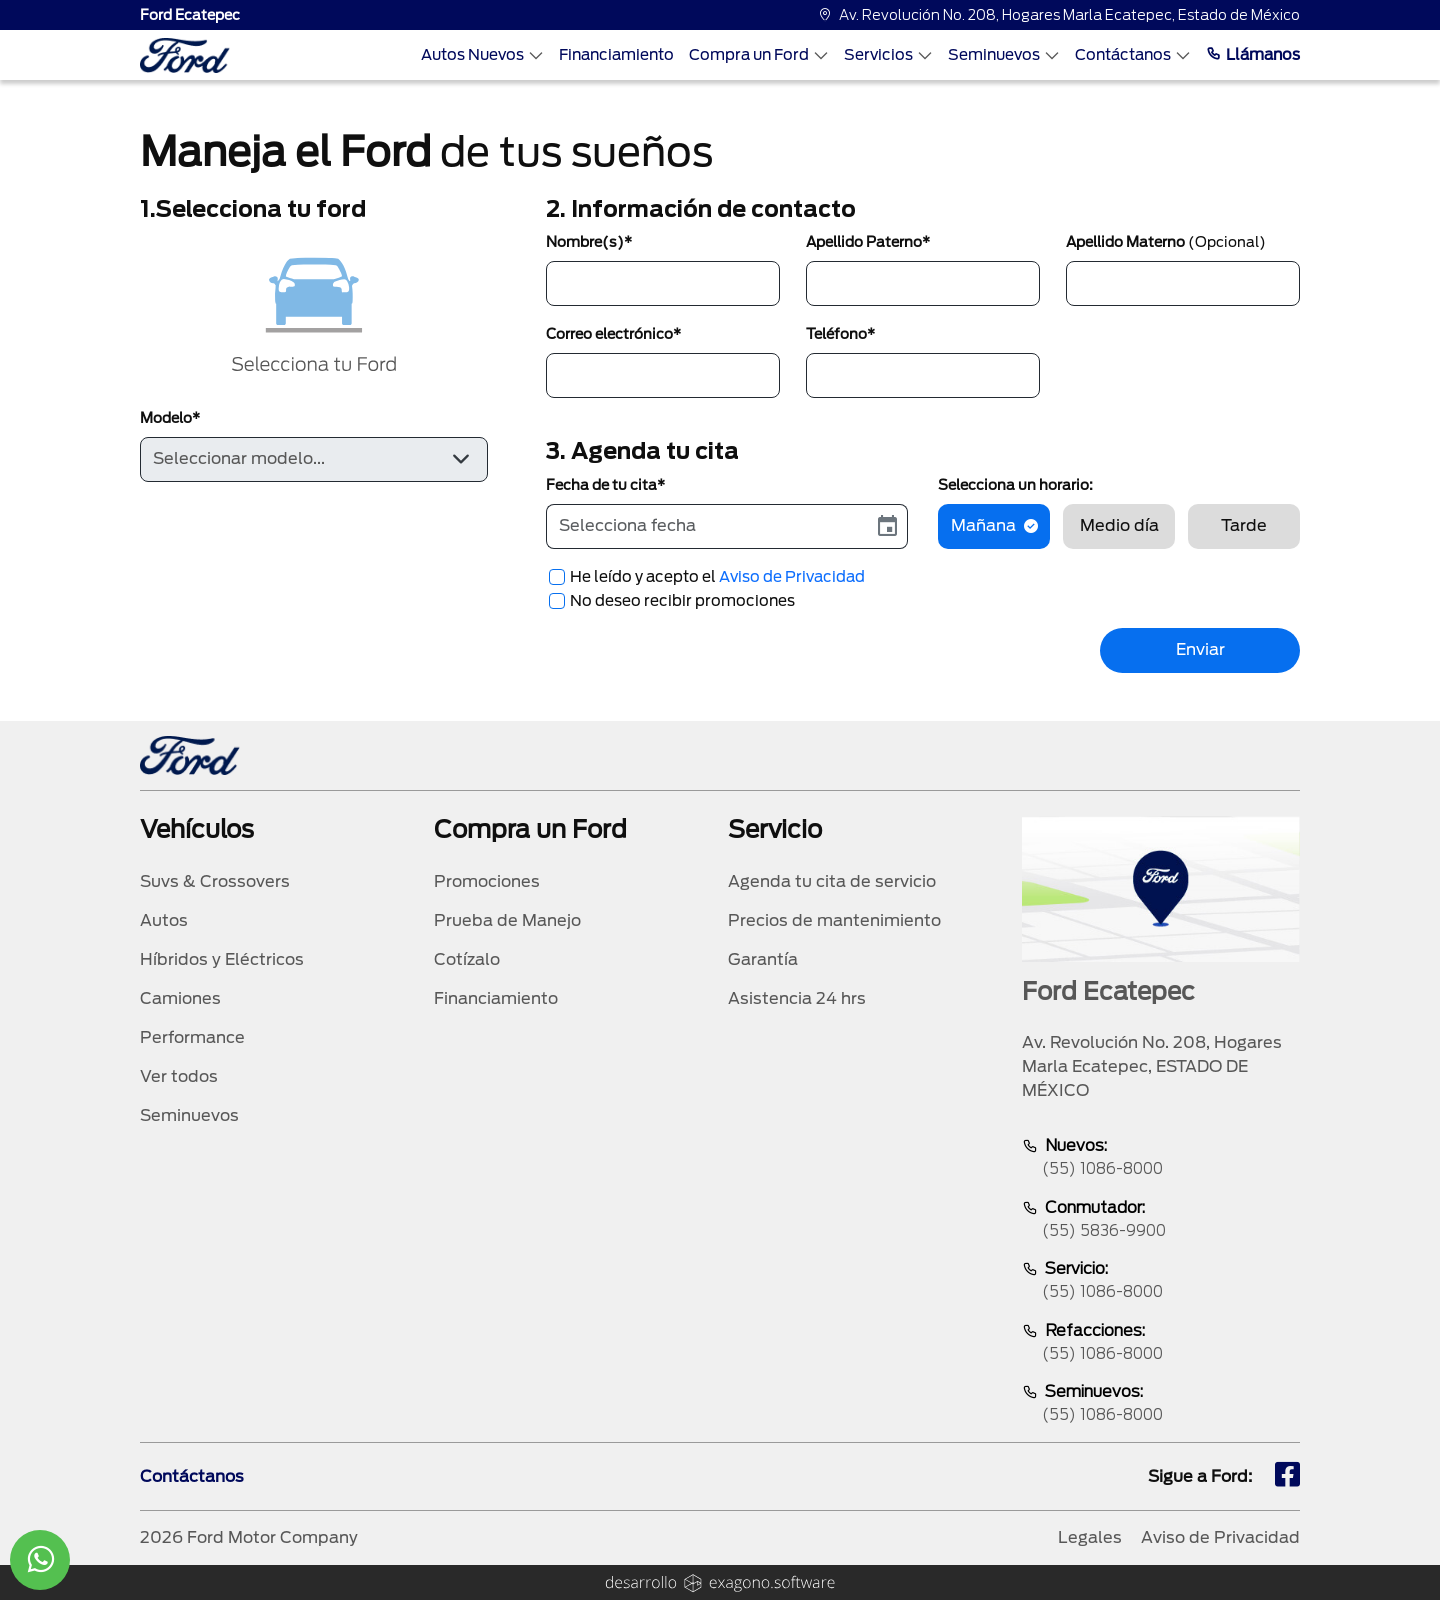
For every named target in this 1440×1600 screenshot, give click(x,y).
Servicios (888, 55)
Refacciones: (1161, 1343)
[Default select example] (314, 459)
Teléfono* (840, 334)
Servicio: (1161, 1281)
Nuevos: (1161, 1158)
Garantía (763, 959)
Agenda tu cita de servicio (832, 881)
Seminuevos (1004, 55)
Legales (1090, 1537)
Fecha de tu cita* (605, 485)
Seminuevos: (1161, 1404)
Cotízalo (467, 959)
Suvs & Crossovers (215, 881)
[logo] (185, 55)
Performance (192, 1037)
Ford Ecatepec (190, 15)
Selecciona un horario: (1015, 485)
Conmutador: (1161, 1220)
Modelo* (170, 418)
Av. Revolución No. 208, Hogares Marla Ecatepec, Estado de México (1059, 15)
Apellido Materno (1166, 242)
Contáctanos (1133, 55)
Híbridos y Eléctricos (222, 959)
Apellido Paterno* (868, 242)
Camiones (180, 998)
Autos (164, 920)
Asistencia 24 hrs (797, 998)
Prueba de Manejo (507, 920)
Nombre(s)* (589, 242)
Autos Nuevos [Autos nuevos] (482, 55)
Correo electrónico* (613, 334)
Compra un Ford (759, 55)
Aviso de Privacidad (792, 577)
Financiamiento (616, 55)
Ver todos (179, 1076)
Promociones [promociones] (487, 881)
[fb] (1287, 1477)
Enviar (1200, 649)
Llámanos (1253, 55)
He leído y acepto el (717, 577)
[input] (707, 526)
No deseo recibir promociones (682, 601)
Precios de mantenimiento (834, 920)
